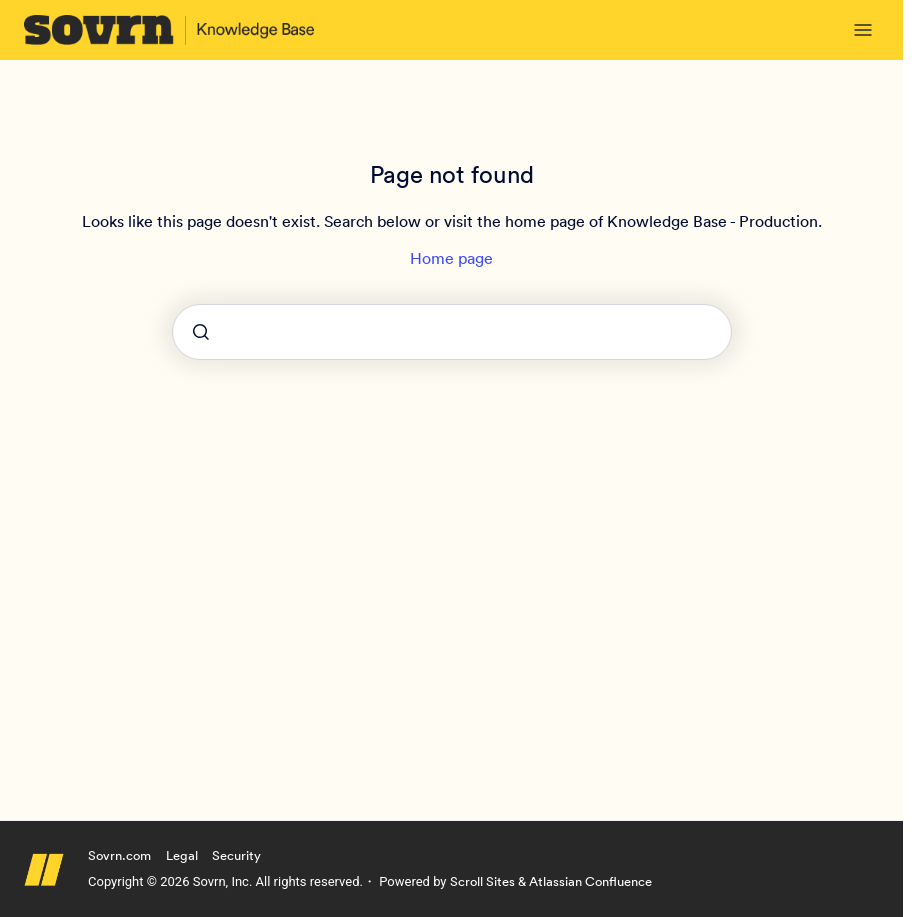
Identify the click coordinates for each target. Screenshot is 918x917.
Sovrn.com (119, 855)
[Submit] (201, 332)
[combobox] (452, 332)
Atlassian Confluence (590, 881)
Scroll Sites (482, 881)
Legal (182, 855)
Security (236, 855)
